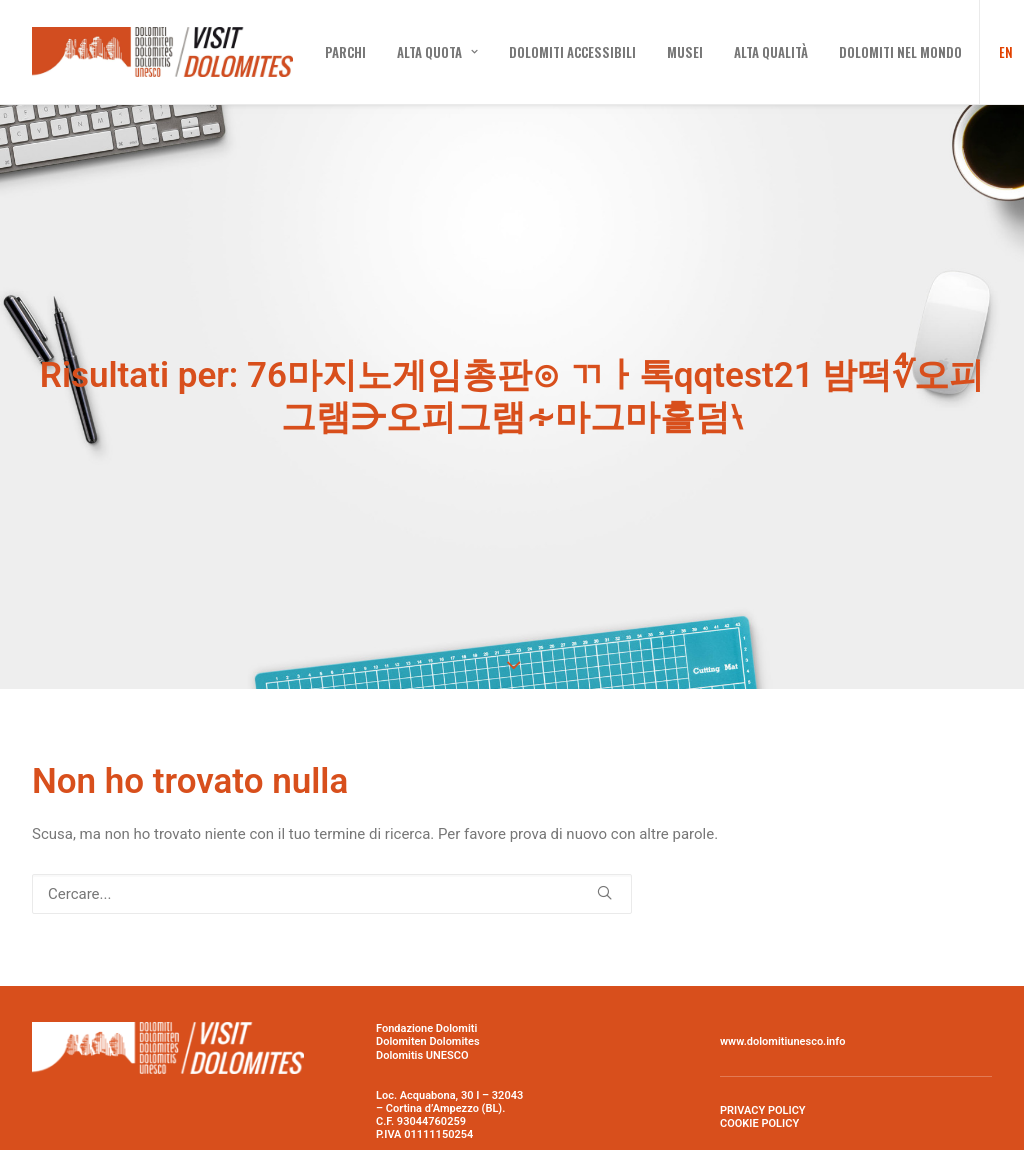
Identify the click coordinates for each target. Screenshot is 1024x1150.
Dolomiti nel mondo (900, 52)
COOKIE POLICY (759, 1068)
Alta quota (437, 52)
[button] (604, 837)
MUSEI (685, 52)
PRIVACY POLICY (763, 1055)
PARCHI (345, 52)
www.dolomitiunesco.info (782, 987)
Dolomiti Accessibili (572, 52)
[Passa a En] (999, 52)
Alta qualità (771, 52)
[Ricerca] (332, 839)
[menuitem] (345, 52)
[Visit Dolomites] (162, 52)
